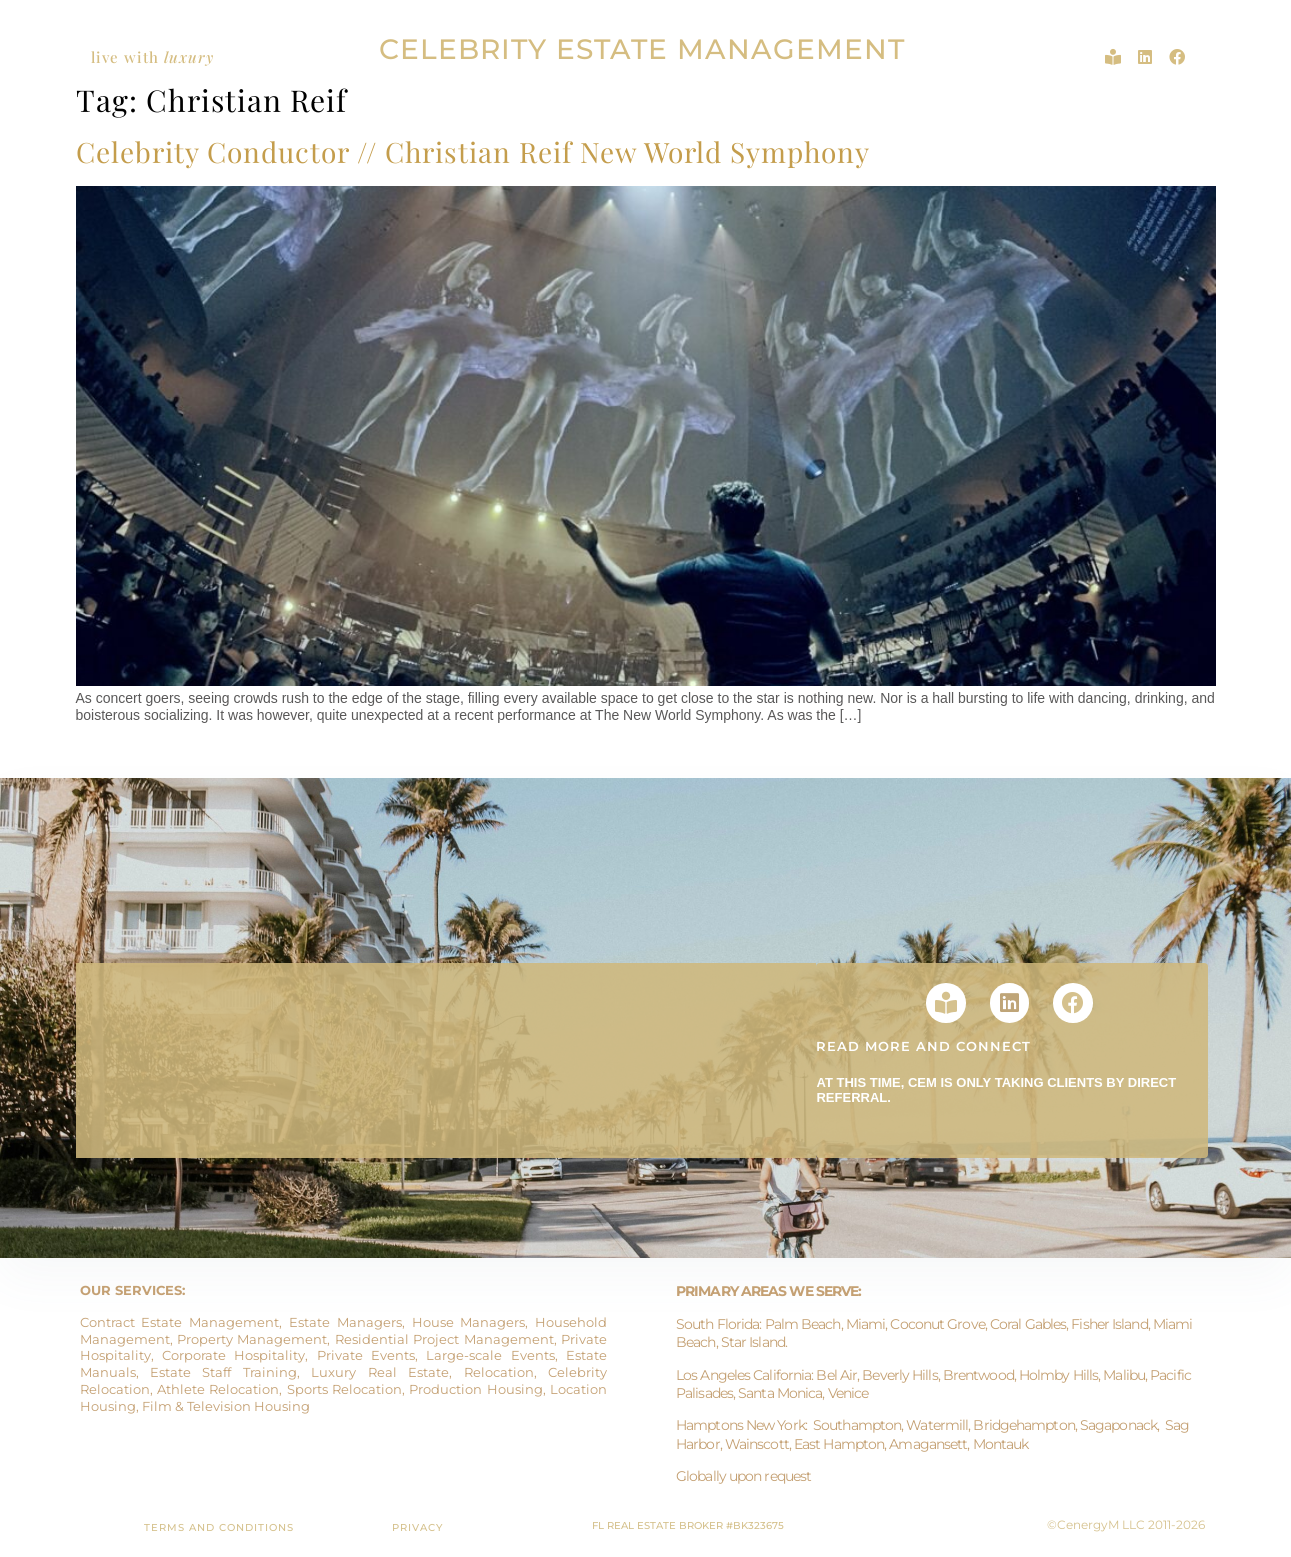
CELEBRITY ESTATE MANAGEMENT (642, 49)
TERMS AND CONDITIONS (219, 1527)
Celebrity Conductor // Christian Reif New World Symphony (473, 151)
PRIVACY (417, 1527)
